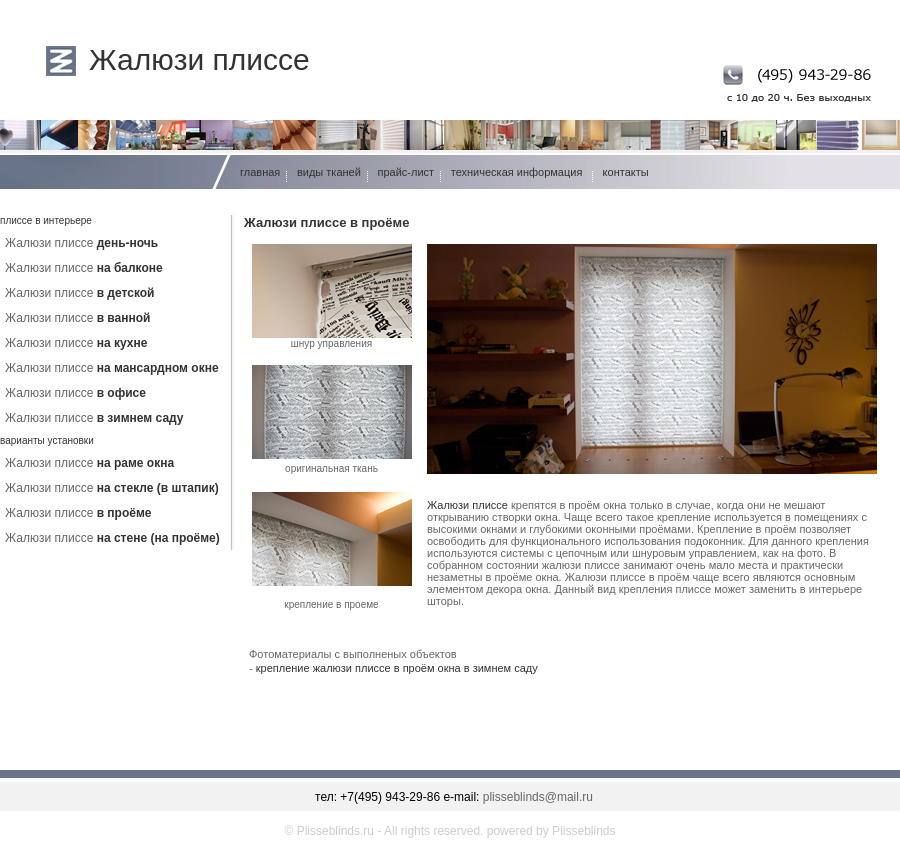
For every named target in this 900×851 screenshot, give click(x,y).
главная (260, 172)
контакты (626, 172)
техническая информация (517, 172)
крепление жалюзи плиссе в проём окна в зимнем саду (397, 668)
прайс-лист (405, 172)
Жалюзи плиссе (199, 59)
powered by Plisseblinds (551, 831)
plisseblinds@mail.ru (538, 797)
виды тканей (329, 172)
